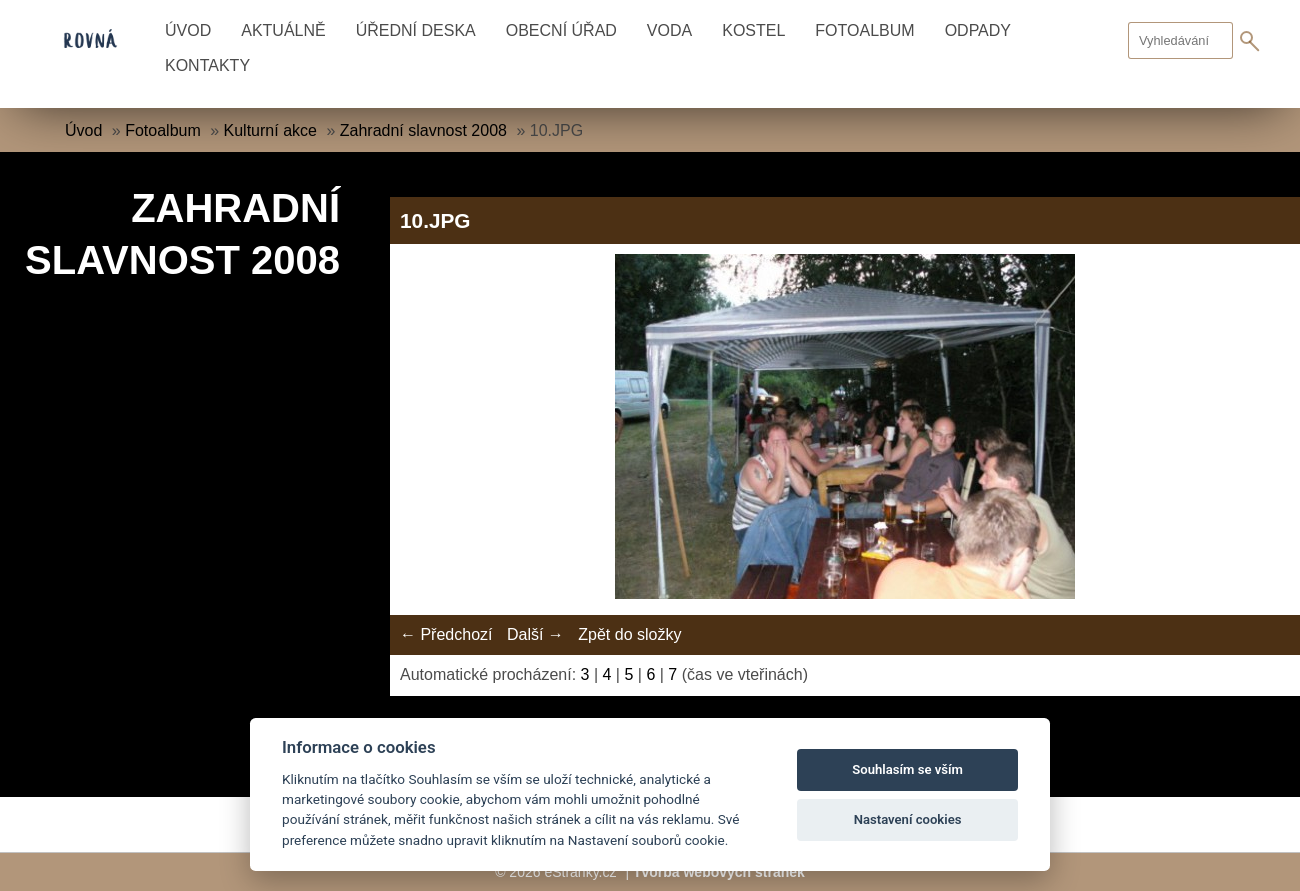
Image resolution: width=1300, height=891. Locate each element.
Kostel (753, 30)
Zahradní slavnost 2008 (423, 130)
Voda (669, 30)
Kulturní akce (270, 130)
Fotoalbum (864, 30)
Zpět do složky (629, 634)
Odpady (978, 30)
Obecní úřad (561, 30)
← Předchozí (446, 634)
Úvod (188, 30)
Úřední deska (416, 30)
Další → (535, 634)
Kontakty (207, 65)
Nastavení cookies (908, 819)
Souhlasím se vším (907, 769)
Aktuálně (283, 30)
